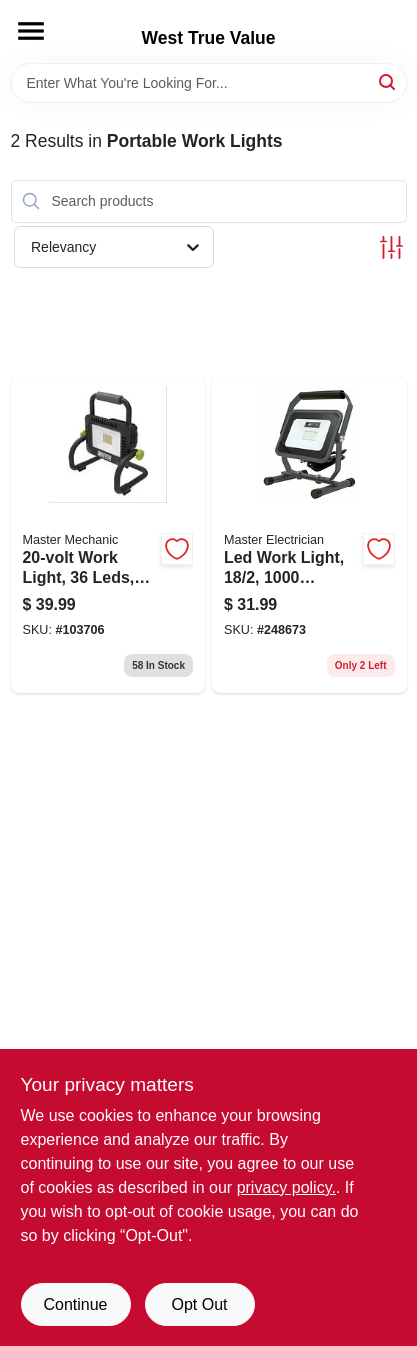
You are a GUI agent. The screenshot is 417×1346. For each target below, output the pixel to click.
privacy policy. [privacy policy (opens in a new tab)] (286, 1187)
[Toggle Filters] (391, 247)
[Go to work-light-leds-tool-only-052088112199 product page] (108, 535)
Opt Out (199, 1304)
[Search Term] (209, 83)
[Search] (388, 81)
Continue (75, 1304)
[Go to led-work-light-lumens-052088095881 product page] (309, 535)
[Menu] (31, 31)
